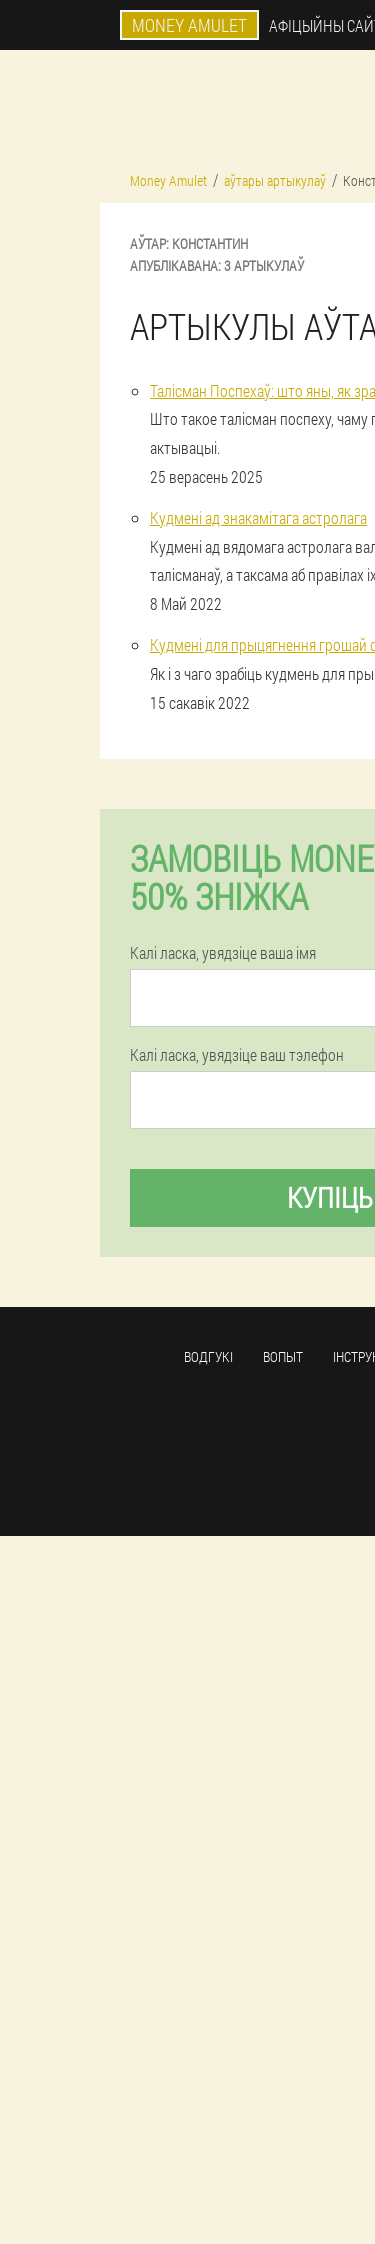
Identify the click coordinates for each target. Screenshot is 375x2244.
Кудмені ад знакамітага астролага (258, 517)
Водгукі (208, 1356)
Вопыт (283, 1356)
